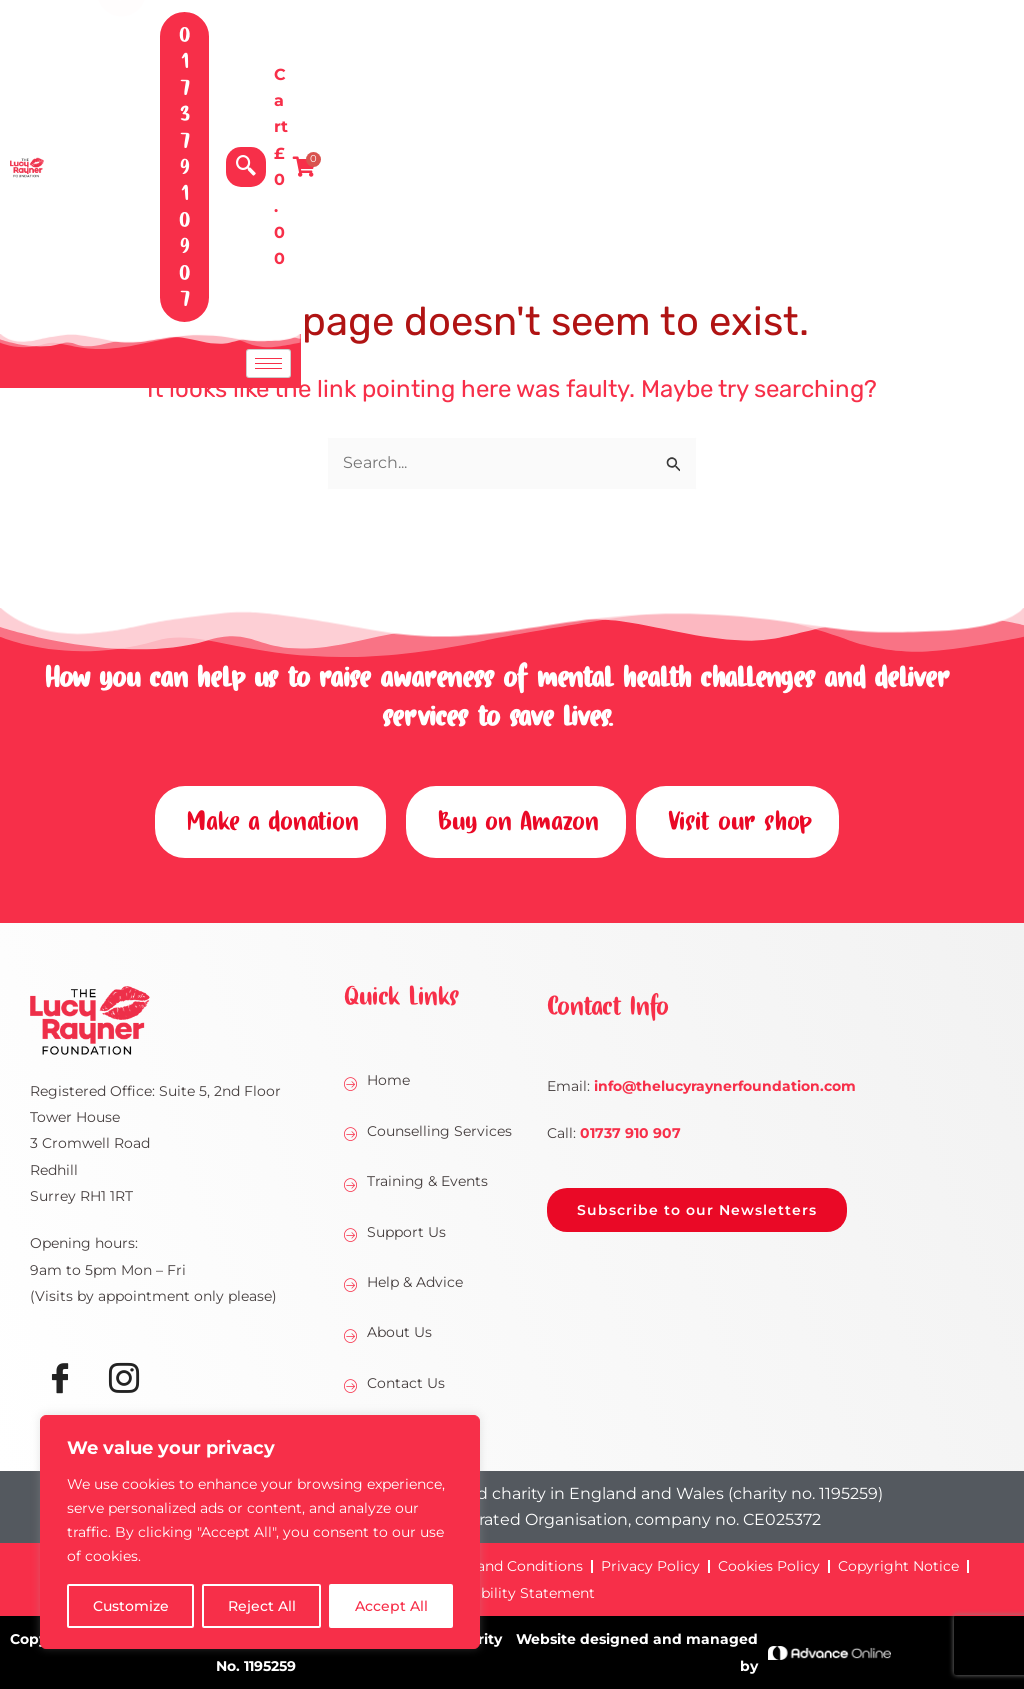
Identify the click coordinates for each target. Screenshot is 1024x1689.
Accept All (391, 1606)
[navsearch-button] (779, 61)
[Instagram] (124, 1381)
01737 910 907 (630, 1133)
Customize (131, 1606)
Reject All (262, 1606)
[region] (260, 1532)
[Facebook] (60, 1381)
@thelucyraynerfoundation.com (725, 1086)
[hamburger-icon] (991, 152)
